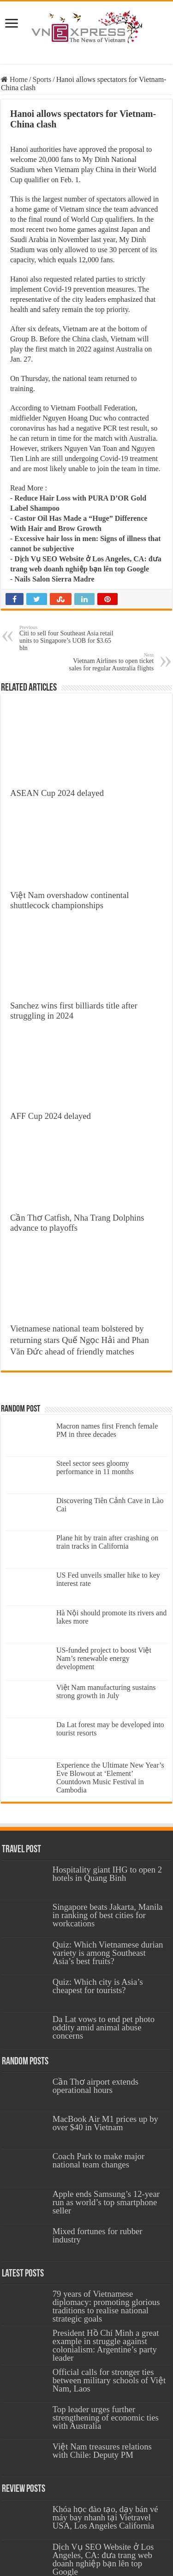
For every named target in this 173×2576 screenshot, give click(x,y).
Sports (41, 79)
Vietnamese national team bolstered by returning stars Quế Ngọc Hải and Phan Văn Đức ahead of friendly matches (79, 1340)
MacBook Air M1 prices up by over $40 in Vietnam (105, 2123)
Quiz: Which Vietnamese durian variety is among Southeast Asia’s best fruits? (108, 1953)
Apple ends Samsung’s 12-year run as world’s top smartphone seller (106, 2202)
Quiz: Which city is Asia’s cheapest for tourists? (98, 1986)
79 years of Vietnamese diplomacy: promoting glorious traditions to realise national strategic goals (106, 2306)
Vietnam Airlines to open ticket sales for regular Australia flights (106, 662)
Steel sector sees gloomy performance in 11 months (95, 1467)
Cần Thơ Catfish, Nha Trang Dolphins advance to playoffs (77, 1223)
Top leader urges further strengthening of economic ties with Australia (106, 2417)
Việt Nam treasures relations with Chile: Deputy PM (102, 2451)
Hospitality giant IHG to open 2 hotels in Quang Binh (107, 1874)
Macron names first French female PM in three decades (107, 1430)
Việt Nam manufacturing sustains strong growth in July (106, 1691)
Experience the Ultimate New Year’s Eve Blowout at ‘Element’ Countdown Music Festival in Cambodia (110, 1777)
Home (14, 79)
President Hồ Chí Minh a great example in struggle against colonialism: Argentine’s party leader (106, 2345)
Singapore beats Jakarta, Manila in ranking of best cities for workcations (108, 1915)
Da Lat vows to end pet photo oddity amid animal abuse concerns (104, 2027)
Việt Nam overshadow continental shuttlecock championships (69, 900)
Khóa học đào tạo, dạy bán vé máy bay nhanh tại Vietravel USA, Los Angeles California (105, 2517)
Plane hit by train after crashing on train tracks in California (107, 1542)
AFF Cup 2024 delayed (50, 1116)
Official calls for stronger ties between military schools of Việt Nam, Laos (109, 2380)
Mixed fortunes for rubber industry (98, 2235)
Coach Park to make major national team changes (98, 2160)
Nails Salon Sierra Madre (54, 579)
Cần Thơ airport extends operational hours (95, 2086)
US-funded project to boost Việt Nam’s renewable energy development (103, 1658)
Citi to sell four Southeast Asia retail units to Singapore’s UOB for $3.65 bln (66, 637)
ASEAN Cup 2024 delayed (57, 793)
